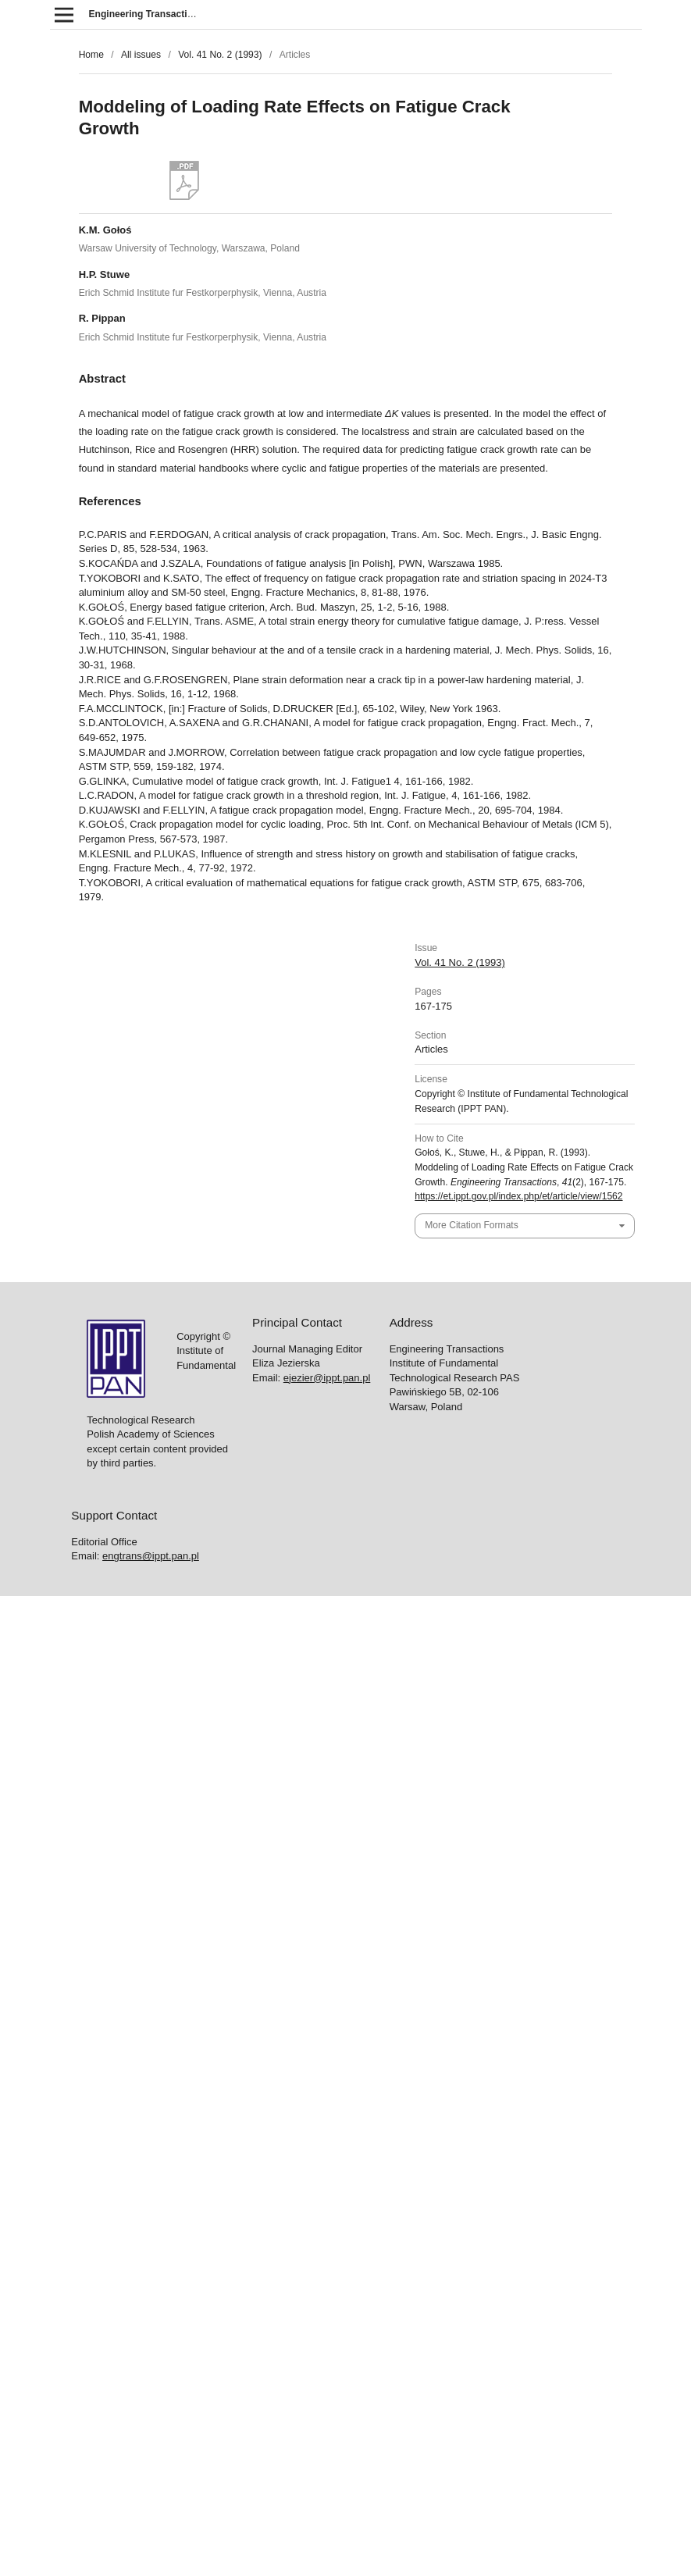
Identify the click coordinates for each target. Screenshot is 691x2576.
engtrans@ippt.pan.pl (150, 1556)
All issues (141, 54)
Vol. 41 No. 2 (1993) (220, 54)
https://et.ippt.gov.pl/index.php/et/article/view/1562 (518, 1196)
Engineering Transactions (147, 14)
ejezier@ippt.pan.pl (326, 1378)
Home (91, 54)
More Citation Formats (471, 1225)
